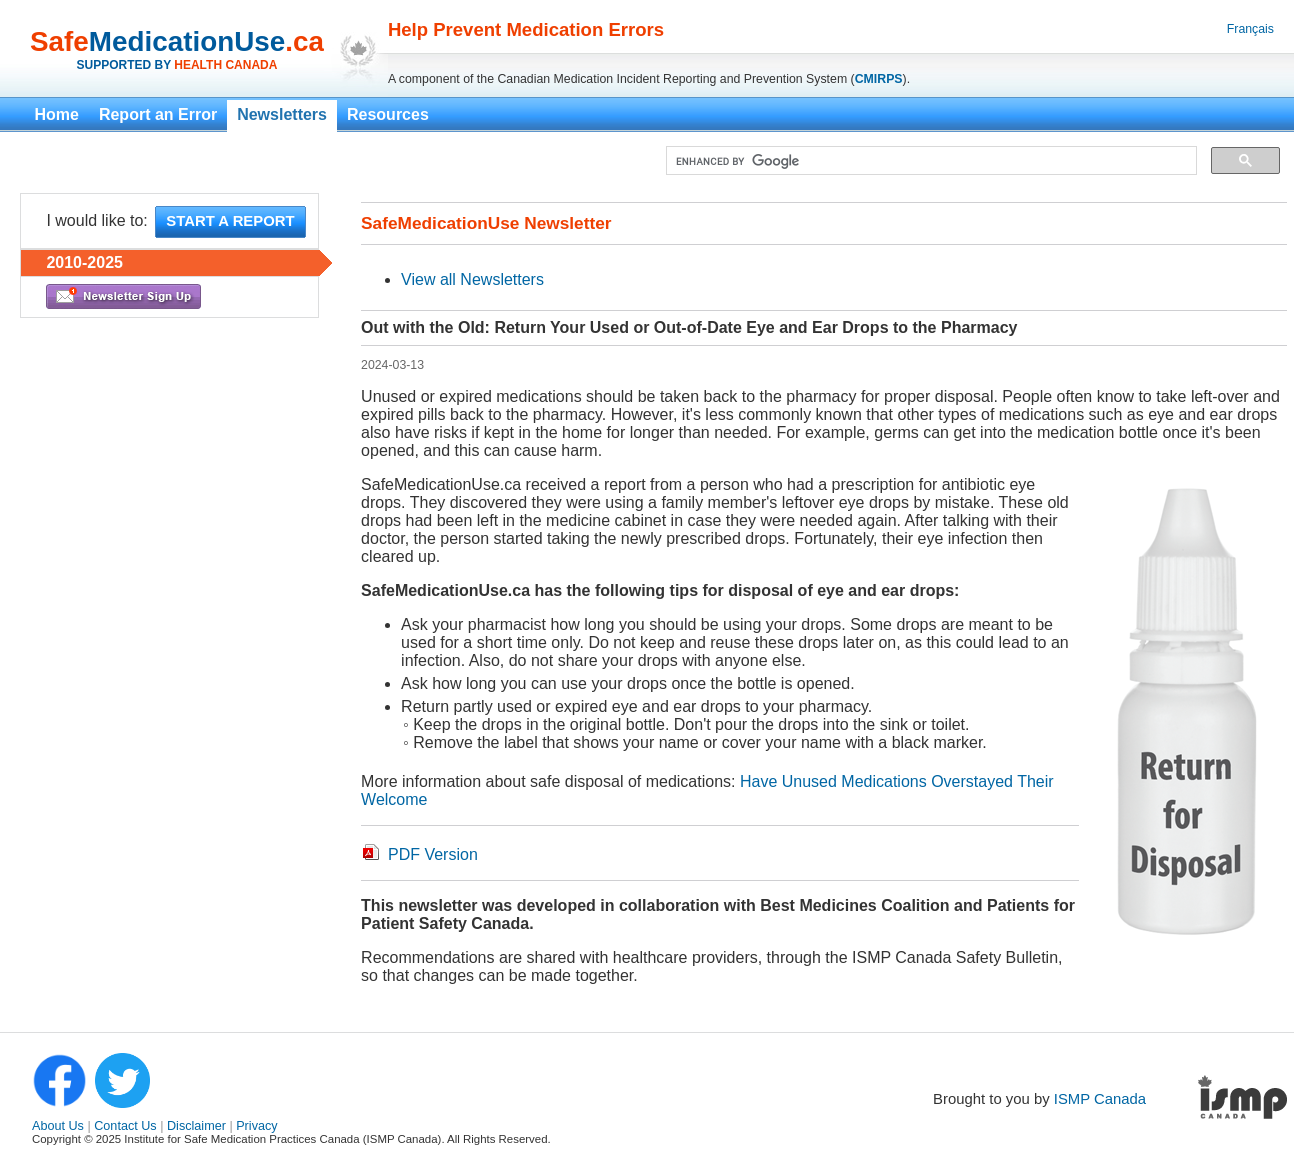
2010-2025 (84, 262)
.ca (304, 41)
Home (56, 114)
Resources (388, 114)
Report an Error (158, 114)
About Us (58, 1126)
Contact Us (125, 1126)
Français (1250, 29)
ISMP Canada (1100, 1099)
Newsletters (282, 114)
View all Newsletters (472, 279)
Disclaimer (196, 1126)
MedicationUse (187, 41)
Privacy (256, 1126)
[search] (929, 161)
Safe (59, 41)
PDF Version (433, 854)
